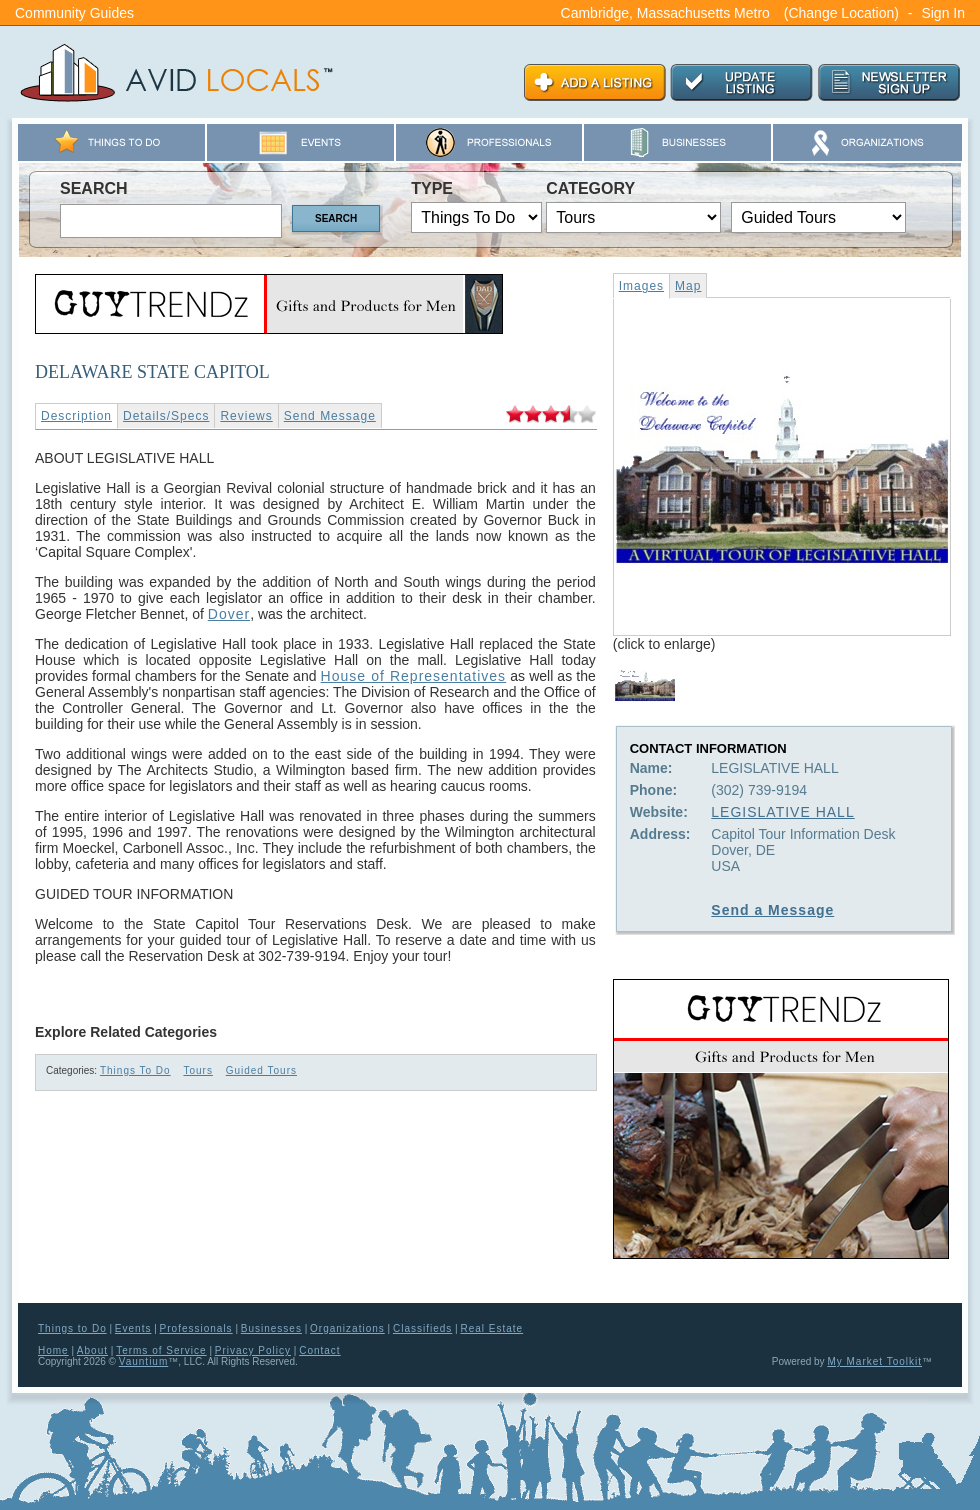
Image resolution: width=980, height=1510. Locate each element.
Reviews (246, 416)
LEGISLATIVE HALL (782, 812)
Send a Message (772, 910)
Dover (229, 614)
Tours (197, 1070)
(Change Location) (841, 13)
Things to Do (72, 1328)
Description (76, 416)
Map (688, 286)
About (92, 1350)
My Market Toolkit (874, 1361)
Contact (319, 1350)
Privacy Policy (253, 1350)
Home (53, 1350)
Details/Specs (166, 416)
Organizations (347, 1328)
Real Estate (491, 1328)
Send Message (330, 416)
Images (641, 286)
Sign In (943, 13)
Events (133, 1328)
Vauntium (144, 1361)
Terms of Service (161, 1350)
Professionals (196, 1328)
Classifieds (422, 1328)
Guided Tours (261, 1070)
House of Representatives (414, 676)
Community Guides (74, 13)
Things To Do (135, 1070)
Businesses (271, 1328)
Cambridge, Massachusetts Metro (665, 13)
